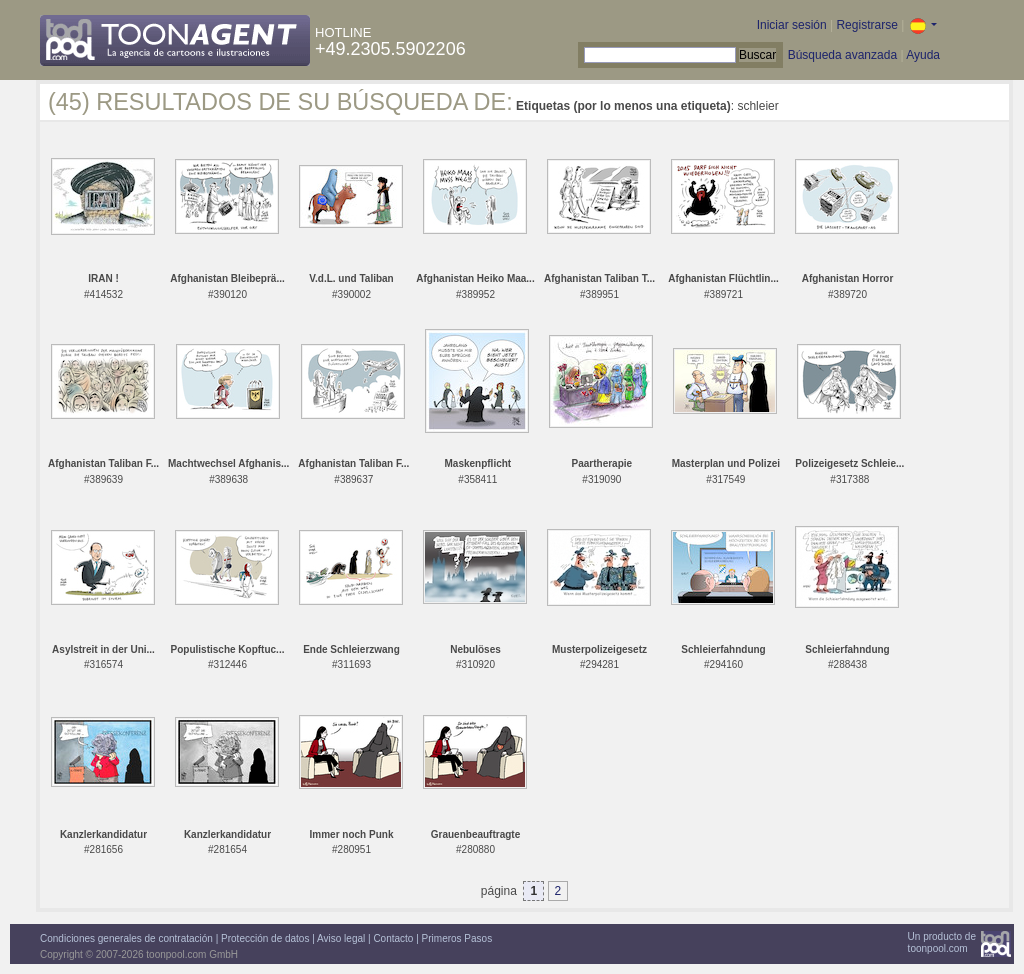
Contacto (393, 938)
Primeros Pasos (457, 938)
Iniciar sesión (792, 25)
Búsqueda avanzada (842, 55)
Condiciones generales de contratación (126, 938)
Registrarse (866, 25)
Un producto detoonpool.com (942, 942)
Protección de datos (265, 938)
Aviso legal (341, 938)
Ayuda (923, 55)
